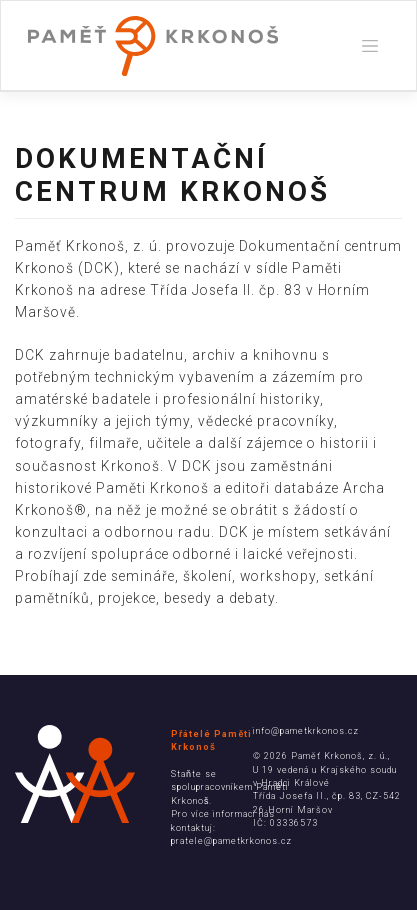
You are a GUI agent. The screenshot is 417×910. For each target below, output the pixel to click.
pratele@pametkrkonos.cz (231, 841)
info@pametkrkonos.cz (306, 731)
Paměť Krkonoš (327, 756)
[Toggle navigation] (370, 46)
